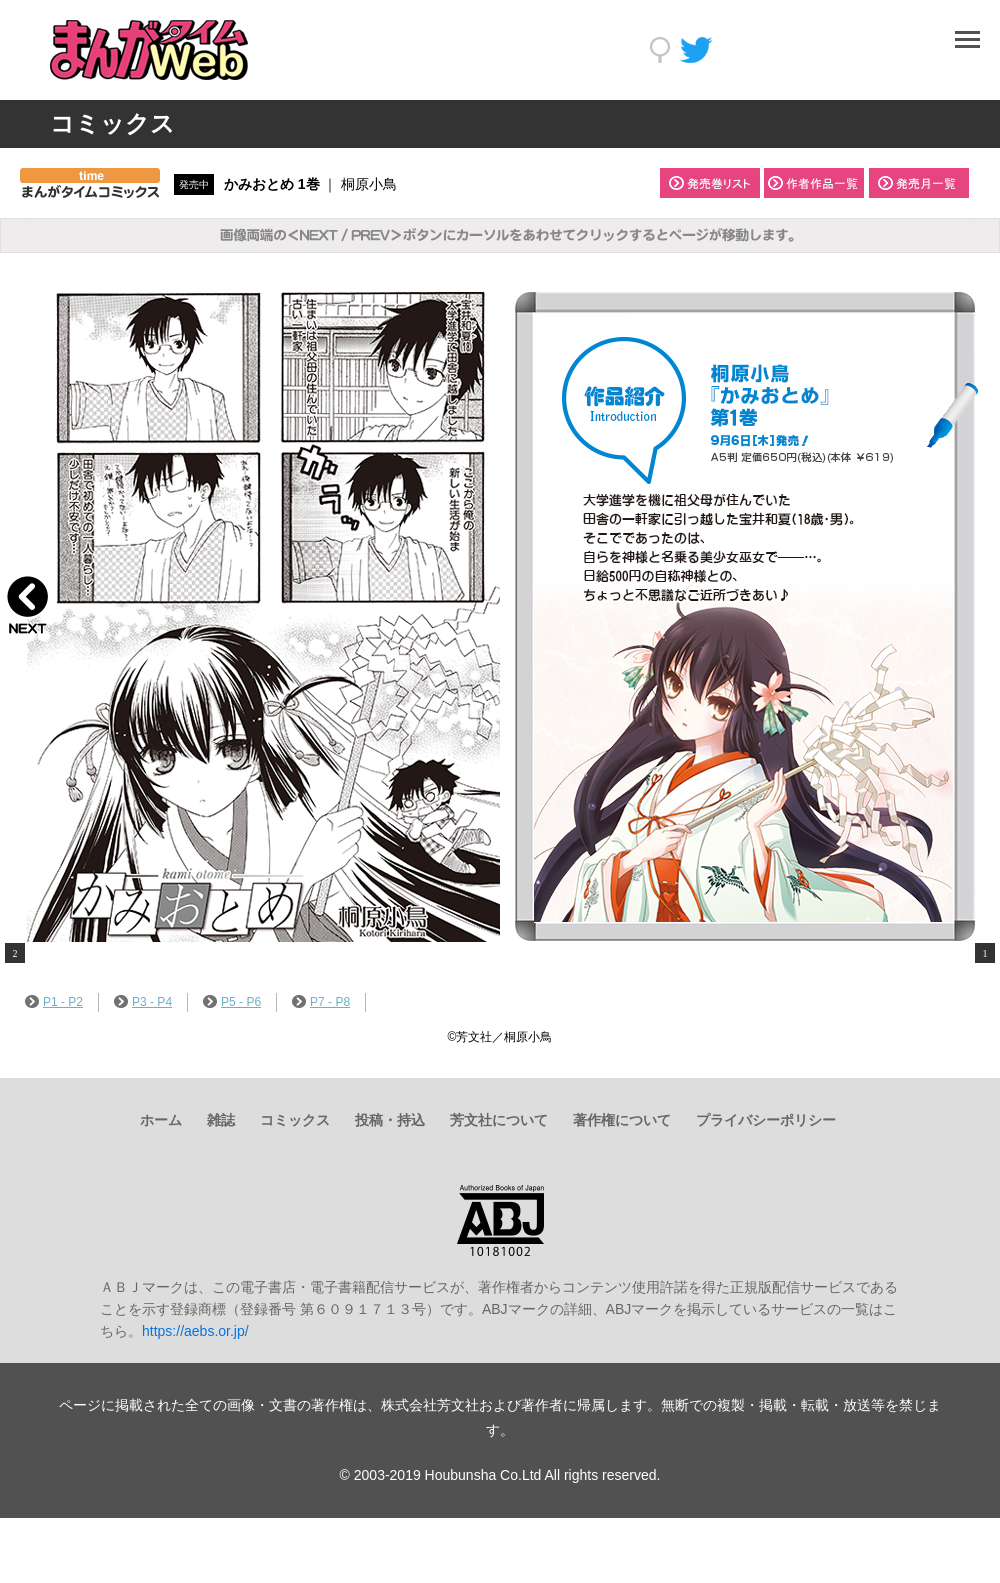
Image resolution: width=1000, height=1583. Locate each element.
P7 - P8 (321, 1002)
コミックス (295, 1120)
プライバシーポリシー (766, 1120)
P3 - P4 (143, 1002)
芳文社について (499, 1120)
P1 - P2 (54, 1002)
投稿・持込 (390, 1120)
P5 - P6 (232, 1002)
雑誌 (221, 1120)
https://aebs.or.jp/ (195, 1331)
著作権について (622, 1120)
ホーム (161, 1120)
